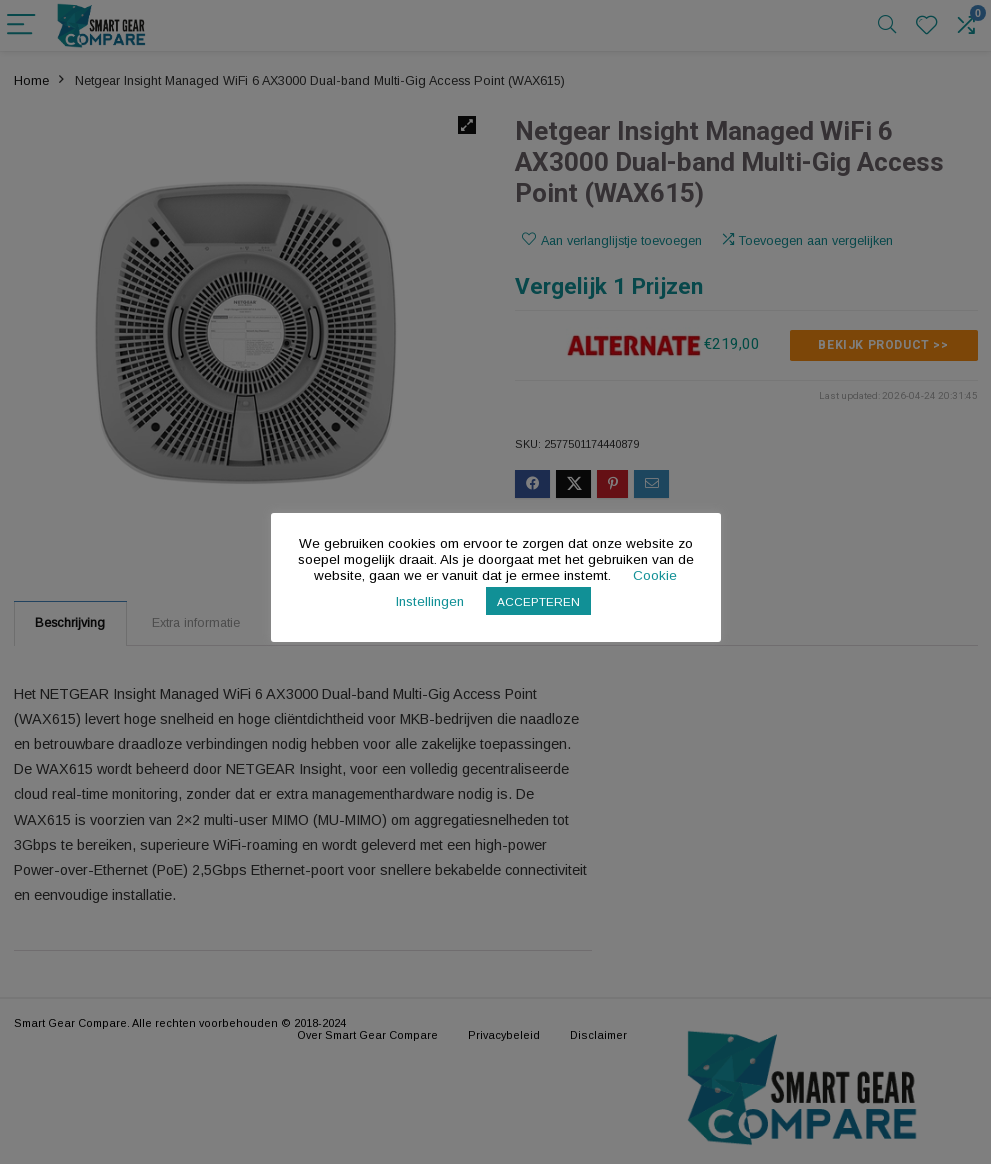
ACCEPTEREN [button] (538, 601)
